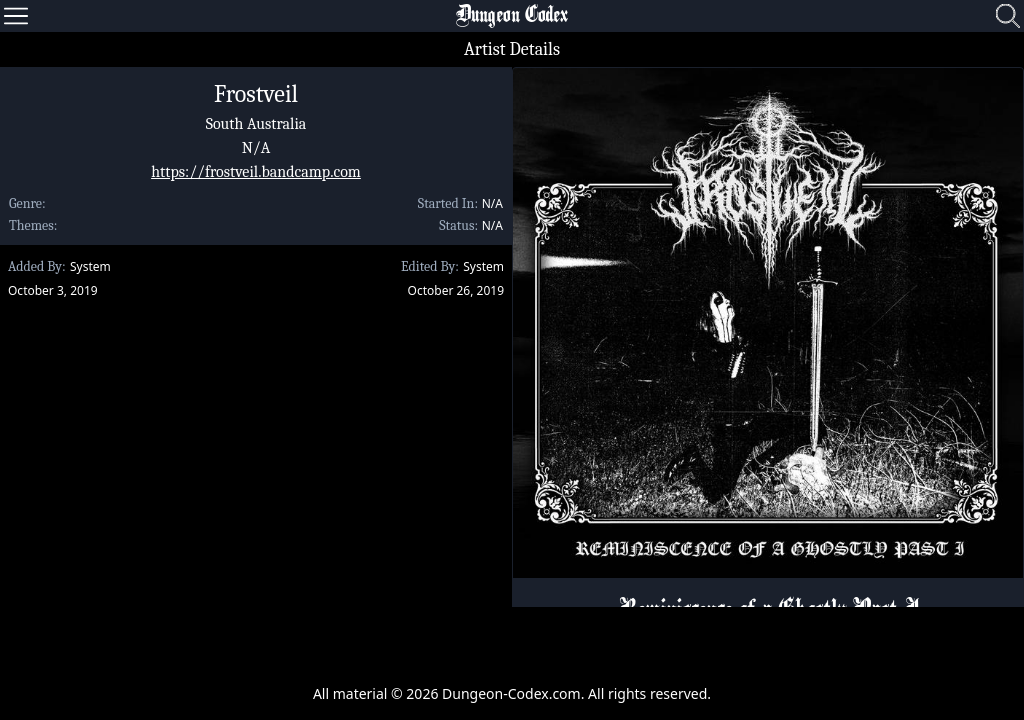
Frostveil (256, 94)
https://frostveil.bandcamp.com (256, 172)
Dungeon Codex (512, 16)
